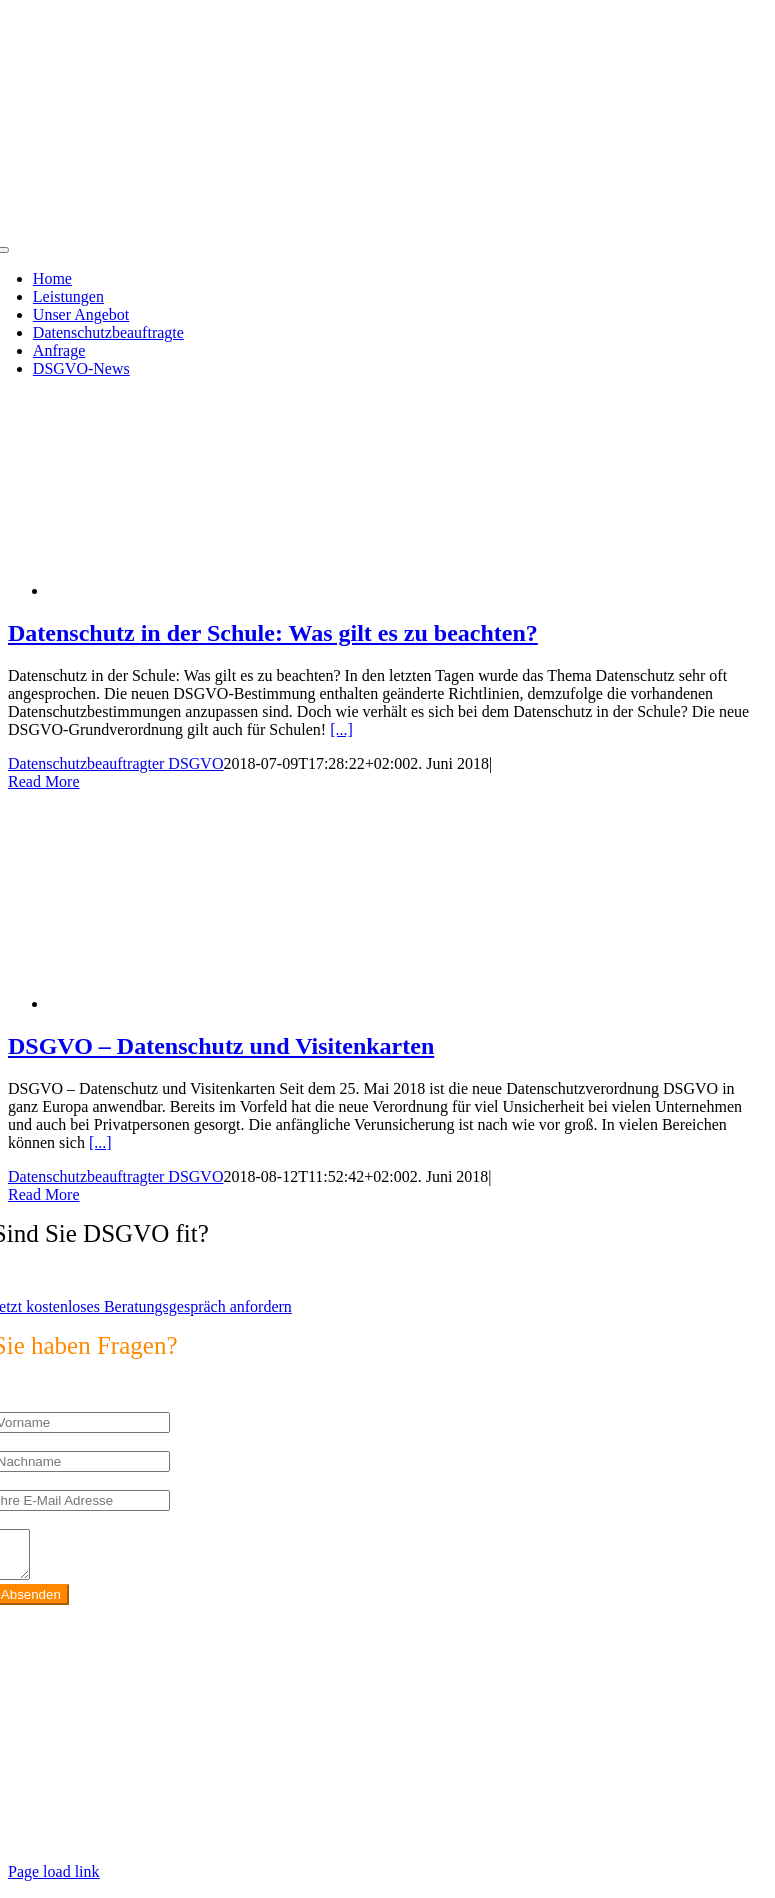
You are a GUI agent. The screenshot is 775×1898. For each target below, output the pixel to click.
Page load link (54, 1880)
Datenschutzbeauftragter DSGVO (115, 763)
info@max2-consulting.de (130, 1778)
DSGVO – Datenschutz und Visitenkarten (221, 1046)
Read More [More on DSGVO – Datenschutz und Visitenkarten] (44, 1194)
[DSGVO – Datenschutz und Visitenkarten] (208, 1003)
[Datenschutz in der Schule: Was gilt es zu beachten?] (208, 590)
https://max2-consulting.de (427, 1812)
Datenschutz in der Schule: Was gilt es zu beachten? (273, 633)
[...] (341, 729)
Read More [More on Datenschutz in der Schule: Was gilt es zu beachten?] (44, 781)
